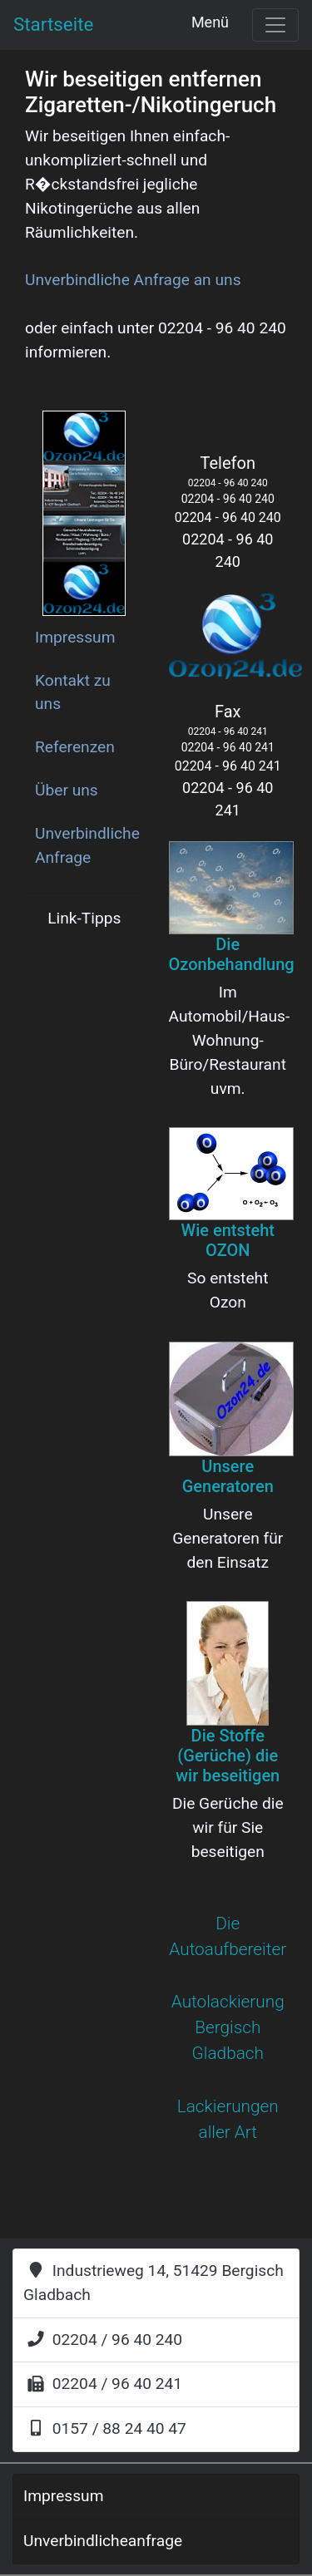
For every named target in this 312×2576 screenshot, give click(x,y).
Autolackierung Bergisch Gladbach (228, 2027)
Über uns (66, 790)
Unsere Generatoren (228, 1476)
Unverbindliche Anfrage (87, 845)
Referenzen (75, 746)
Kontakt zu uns (73, 692)
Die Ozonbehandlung (232, 954)
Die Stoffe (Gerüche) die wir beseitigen (228, 1755)
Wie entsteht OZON (228, 1240)
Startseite (53, 24)
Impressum (75, 637)
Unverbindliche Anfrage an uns (133, 279)
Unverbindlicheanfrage (102, 2540)
